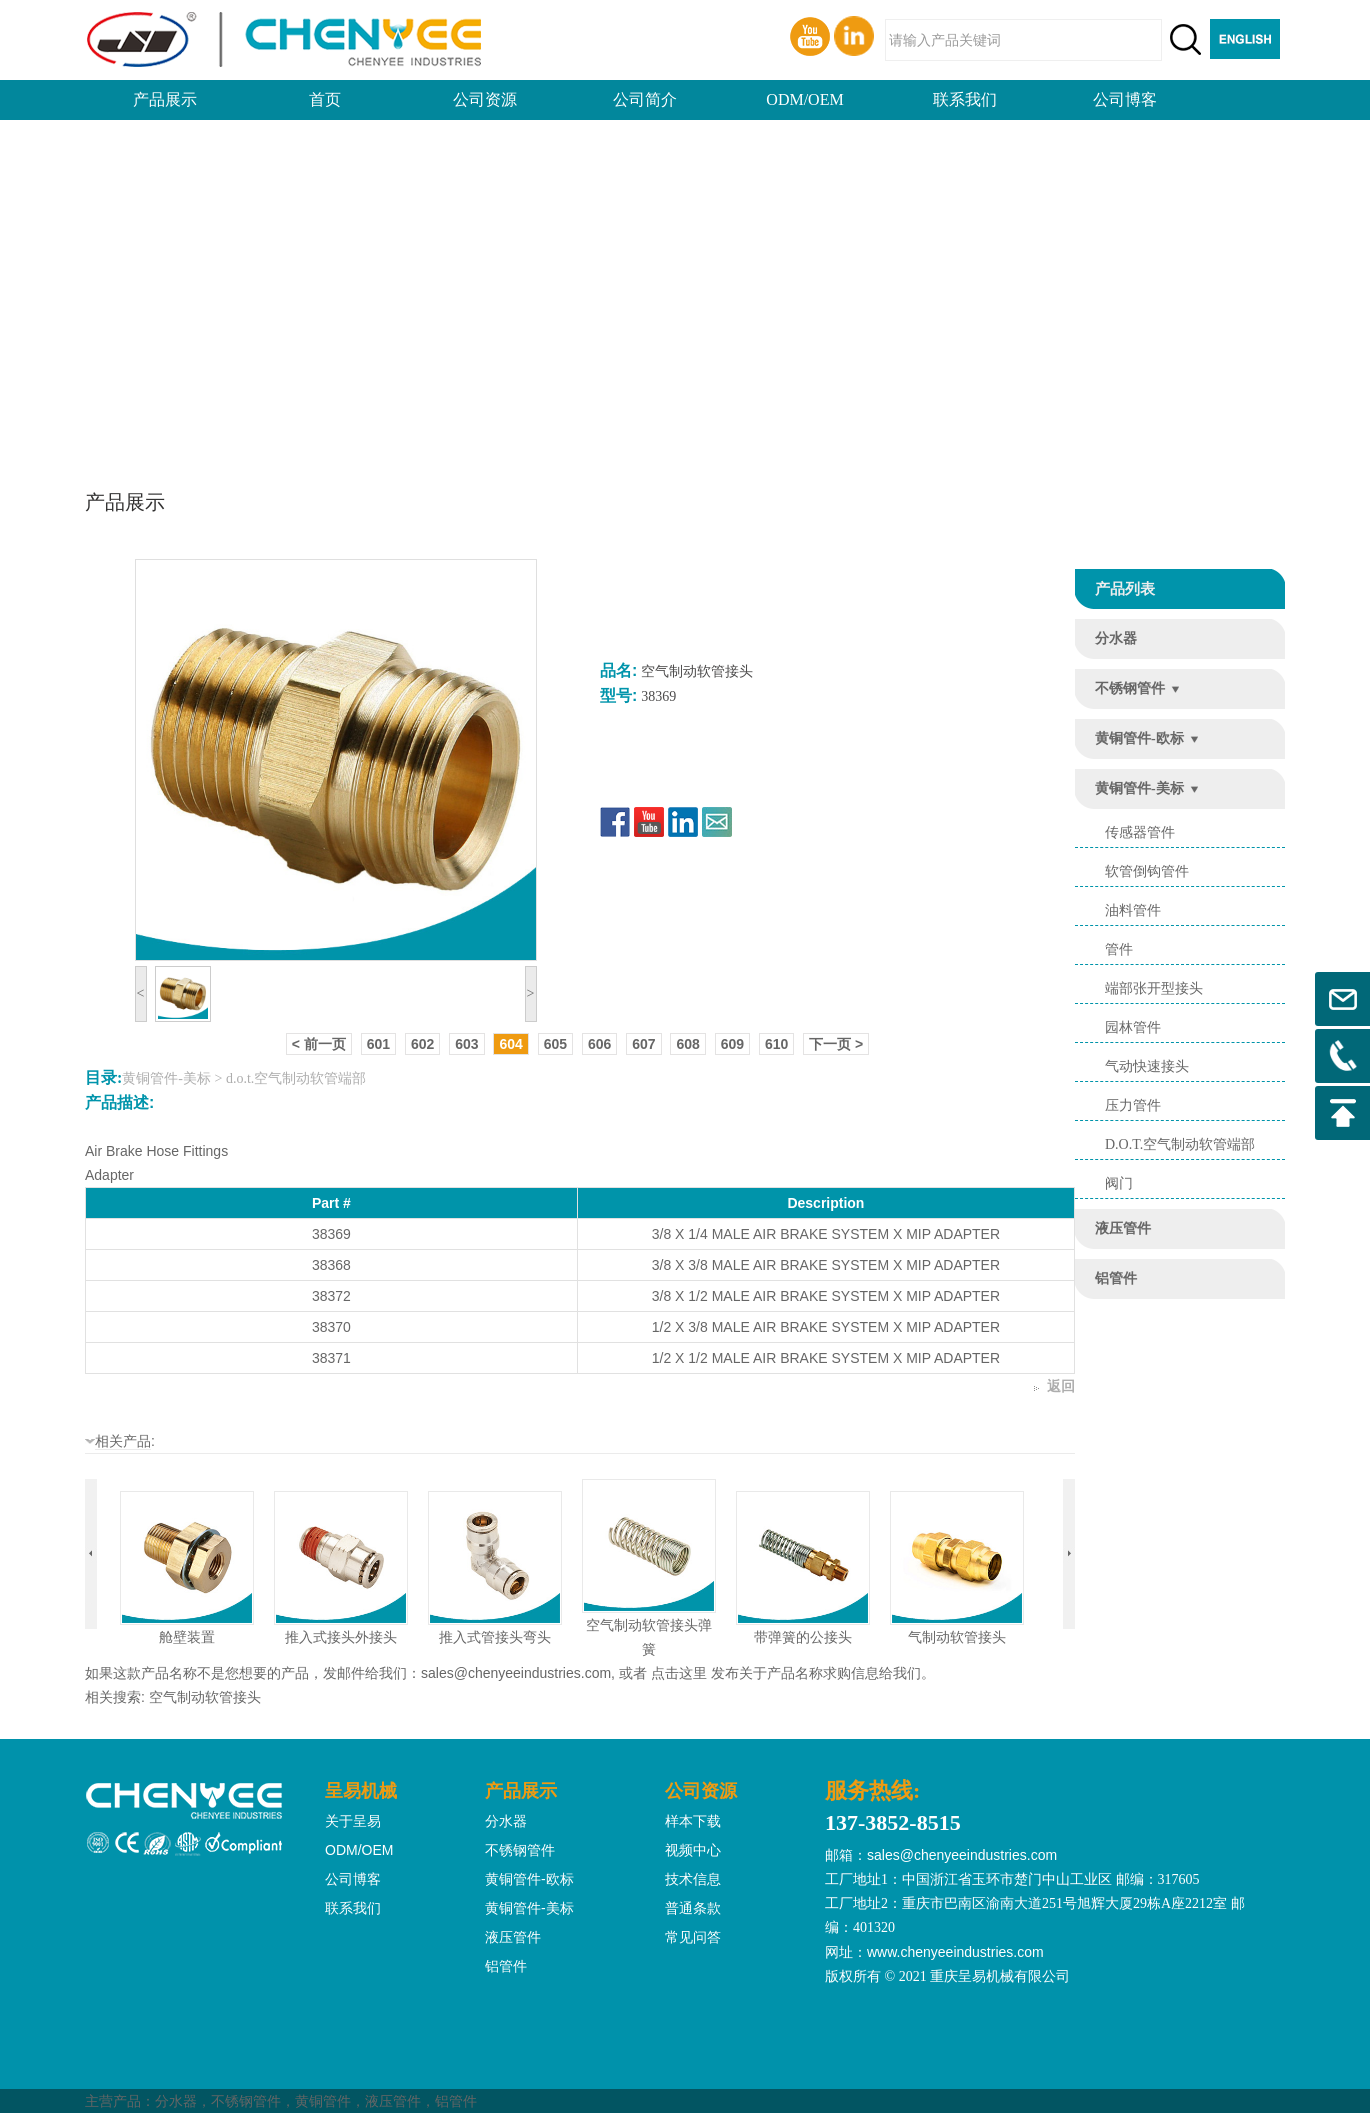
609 (732, 1044)
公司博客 (1125, 99)
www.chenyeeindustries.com (955, 1952)
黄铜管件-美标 (1139, 788)
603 (466, 1044)
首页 (325, 99)
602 (422, 1044)
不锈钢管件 (1130, 688)
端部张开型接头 (1154, 988)
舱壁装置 (187, 1637)
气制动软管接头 (957, 1637)
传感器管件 (1140, 832)
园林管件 (1133, 1027)
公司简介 (645, 99)
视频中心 (693, 1850)
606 (599, 1044)
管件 (1119, 949)
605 (555, 1044)
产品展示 (165, 99)
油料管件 (1133, 910)
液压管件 (1123, 1228)
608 (687, 1044)
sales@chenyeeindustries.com (516, 1673)
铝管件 (1116, 1278)
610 (776, 1044)
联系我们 (965, 99)
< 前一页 (319, 1044)
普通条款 (693, 1908)
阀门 (1119, 1183)
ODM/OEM (804, 99)
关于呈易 (353, 1821)
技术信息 (693, 1879)
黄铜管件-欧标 (1139, 738)
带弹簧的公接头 (803, 1637)
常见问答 (693, 1937)
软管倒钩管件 (1147, 871)
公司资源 (485, 99)
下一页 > (836, 1044)
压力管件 (1133, 1105)
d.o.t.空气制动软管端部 (1180, 1144)
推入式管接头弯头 (495, 1637)
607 (643, 1044)
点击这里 (679, 1673)
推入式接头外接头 (341, 1637)
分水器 (1116, 638)
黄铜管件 (323, 2101)
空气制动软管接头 (205, 1697)
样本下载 (693, 1821)
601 (378, 1044)
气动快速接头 (1147, 1066)
